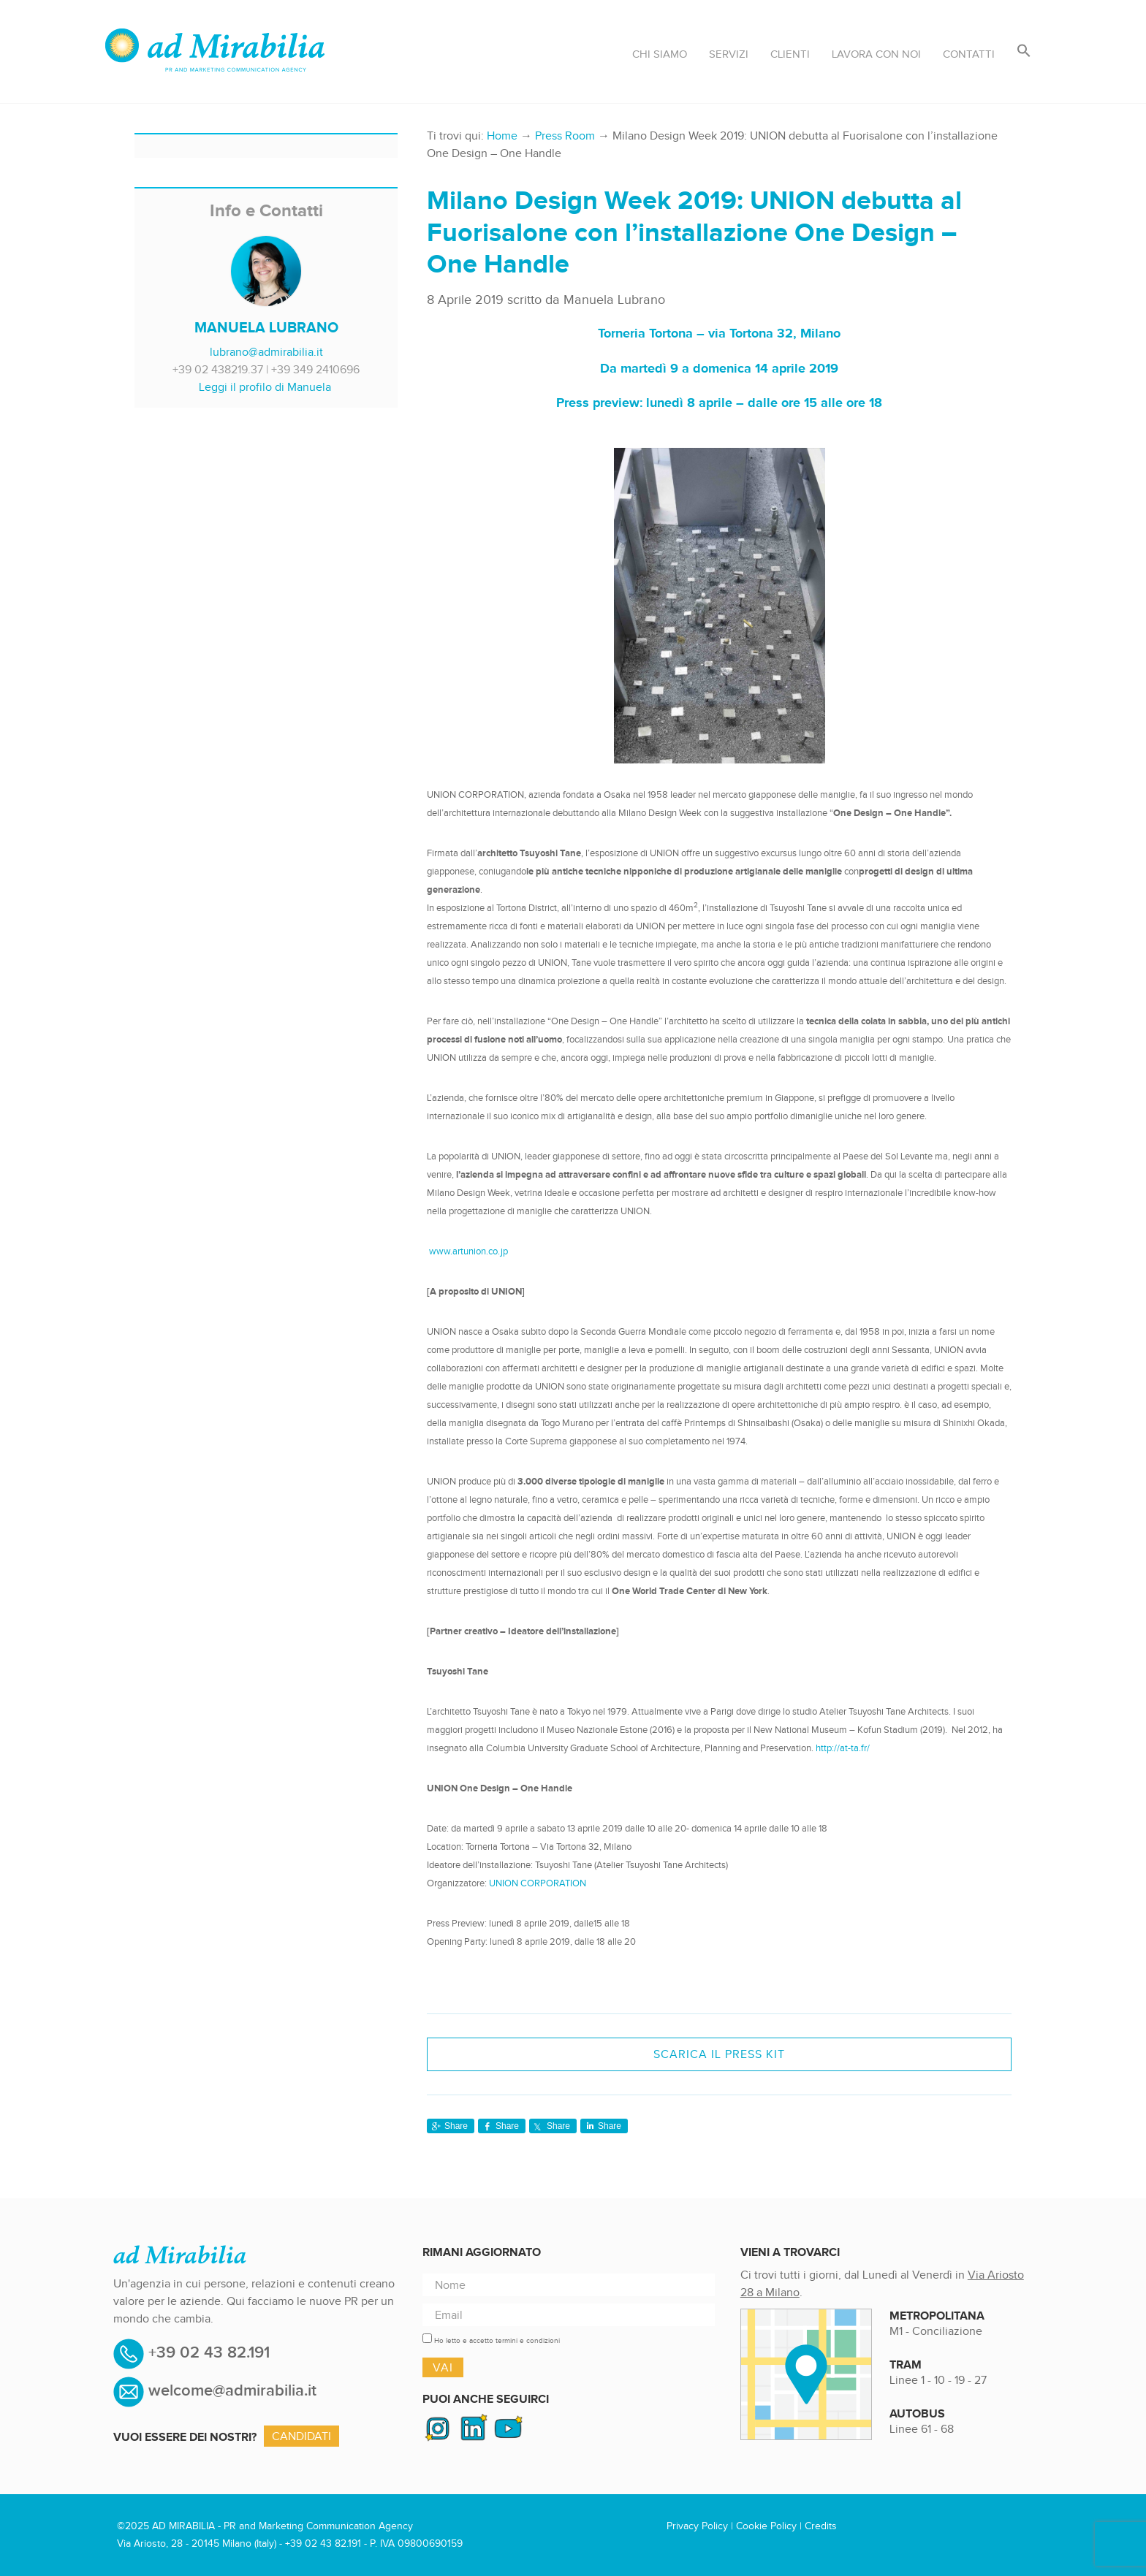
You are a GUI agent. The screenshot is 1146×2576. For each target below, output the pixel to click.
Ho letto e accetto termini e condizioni (497, 2340)
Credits (821, 2525)
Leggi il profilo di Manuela (265, 387)
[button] (1024, 51)
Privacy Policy (697, 2525)
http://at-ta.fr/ (843, 1747)
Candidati (301, 2436)
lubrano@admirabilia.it (266, 352)
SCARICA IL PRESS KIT (719, 2054)
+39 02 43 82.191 (207, 2353)
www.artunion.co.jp (468, 1251)
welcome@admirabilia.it (232, 2391)
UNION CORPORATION (537, 1883)
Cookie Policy (766, 2525)
